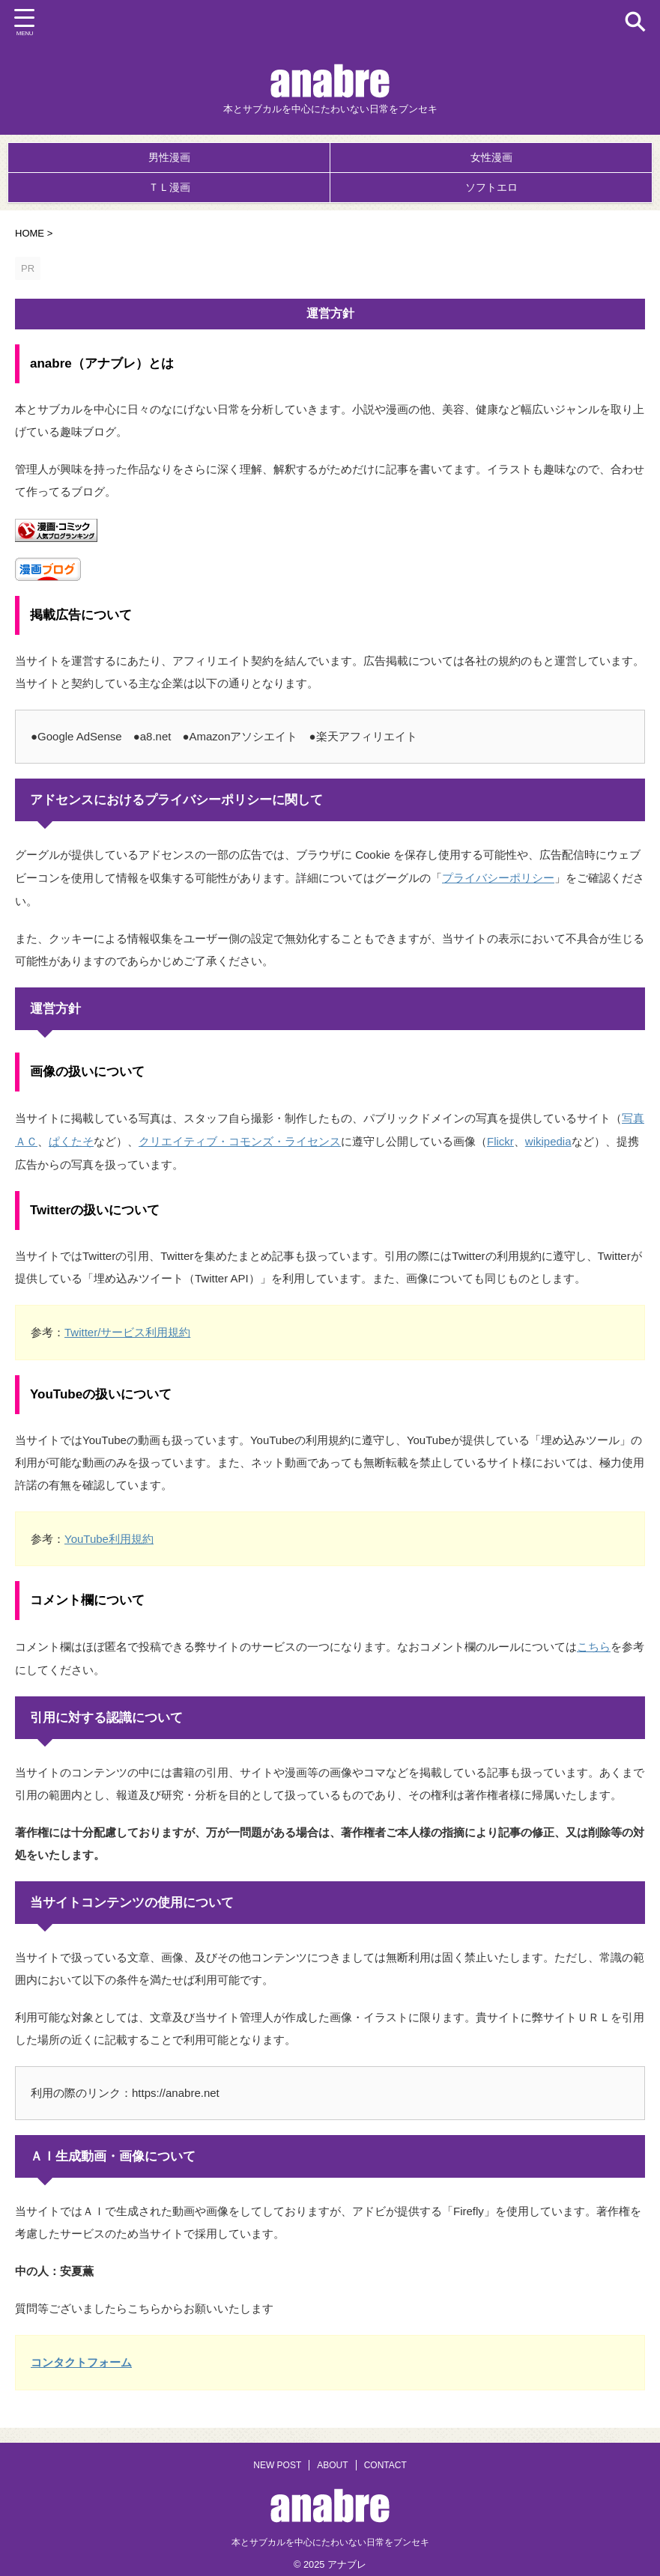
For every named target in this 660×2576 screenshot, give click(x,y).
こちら (594, 1638)
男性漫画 (169, 157)
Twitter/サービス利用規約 (127, 1326)
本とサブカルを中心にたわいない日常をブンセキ (330, 2532)
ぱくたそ (71, 1136)
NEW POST (277, 2454)
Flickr (500, 1136)
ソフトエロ (491, 187)
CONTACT (385, 2454)
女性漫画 (491, 157)
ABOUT (332, 2454)
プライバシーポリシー (498, 875)
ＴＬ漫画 (169, 187)
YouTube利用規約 (109, 1531)
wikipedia (548, 1136)
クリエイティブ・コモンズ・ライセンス (240, 1136)
